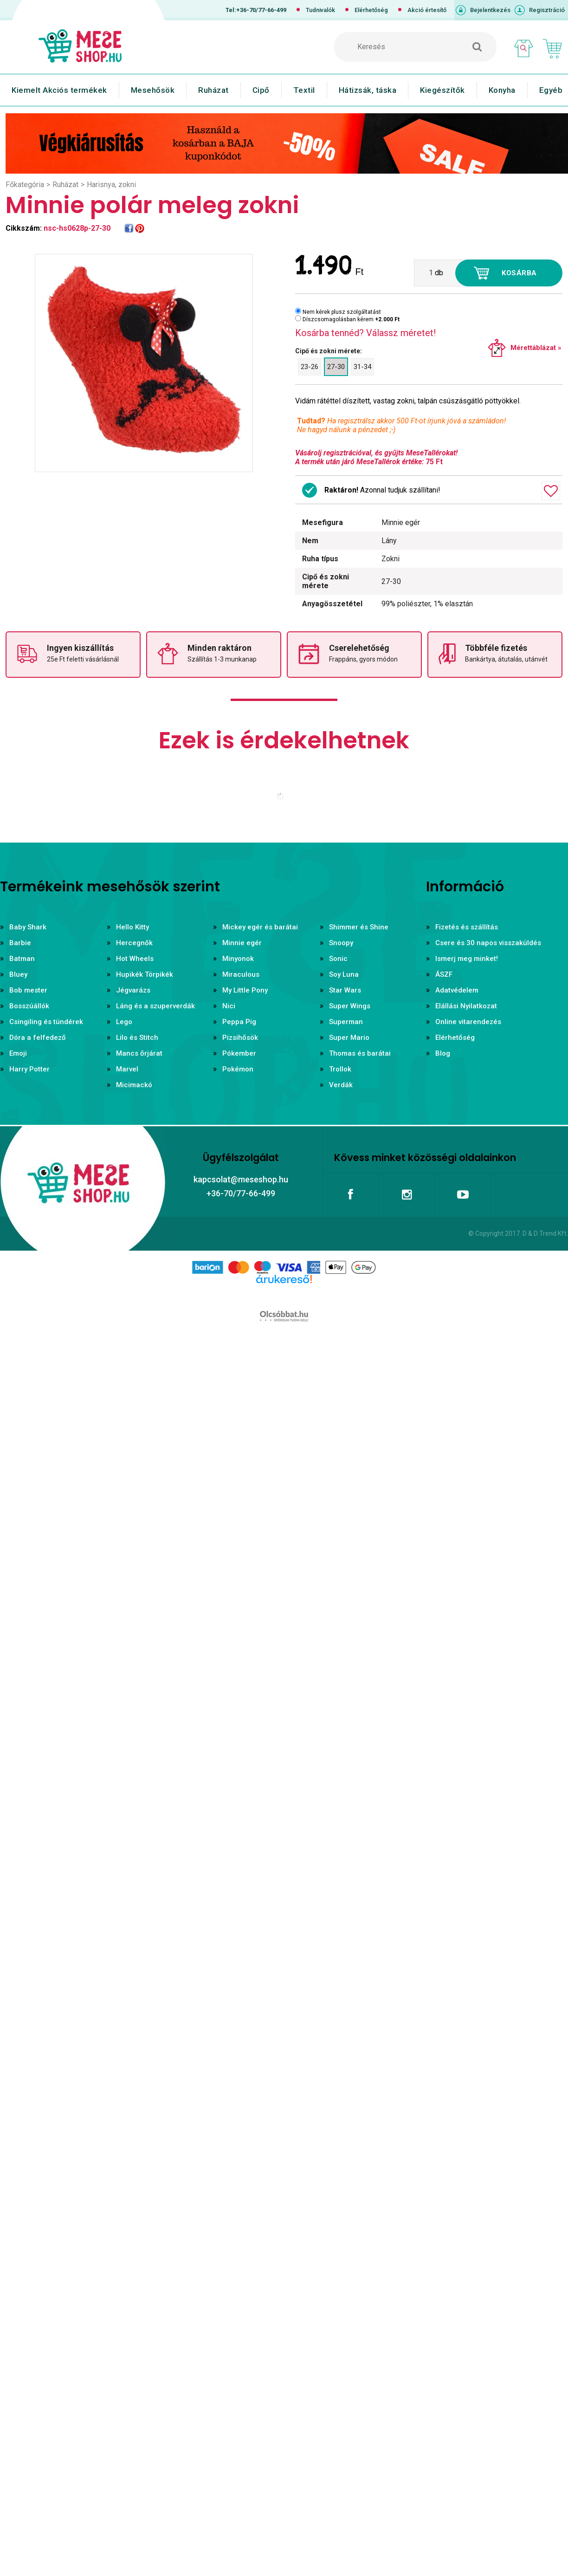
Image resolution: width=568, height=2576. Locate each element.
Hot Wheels (135, 958)
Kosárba (519, 273)
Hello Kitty (132, 927)
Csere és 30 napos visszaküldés (488, 943)
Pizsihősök (240, 1037)
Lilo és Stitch (137, 1037)
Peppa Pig (239, 1022)
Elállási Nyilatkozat (466, 1006)
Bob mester (28, 990)
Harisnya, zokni (111, 184)
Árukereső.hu (284, 1294)
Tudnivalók (320, 9)
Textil (304, 90)
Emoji (18, 1053)
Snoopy (341, 943)
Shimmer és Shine (358, 927)
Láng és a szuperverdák (155, 1006)
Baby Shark (27, 927)
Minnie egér (242, 943)
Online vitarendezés (468, 1022)
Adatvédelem (456, 990)
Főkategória (25, 184)
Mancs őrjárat (139, 1053)
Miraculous (240, 974)
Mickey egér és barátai (260, 927)
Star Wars (345, 990)
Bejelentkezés (490, 9)
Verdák (341, 1085)
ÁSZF (443, 974)
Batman (22, 958)
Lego (124, 1022)
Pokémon (237, 1069)
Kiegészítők (442, 90)
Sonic (338, 958)
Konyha (502, 90)
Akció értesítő (426, 9)
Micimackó (134, 1085)
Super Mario (349, 1037)
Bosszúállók (29, 1006)
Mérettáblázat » (536, 348)
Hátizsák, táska (368, 90)
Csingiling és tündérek (46, 1022)
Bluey (18, 974)
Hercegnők (134, 943)
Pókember (239, 1053)
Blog (442, 1053)
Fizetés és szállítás (466, 927)
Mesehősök (153, 90)
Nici (228, 1006)
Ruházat (213, 90)
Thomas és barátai (360, 1053)
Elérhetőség (371, 9)
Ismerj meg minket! (466, 958)
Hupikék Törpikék (144, 974)
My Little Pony (245, 990)
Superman (346, 1022)
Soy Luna (344, 974)
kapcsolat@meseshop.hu (241, 1179)
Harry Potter (29, 1069)
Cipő (261, 90)
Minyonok (238, 958)
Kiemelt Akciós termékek (59, 90)
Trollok (340, 1069)
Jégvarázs (133, 990)
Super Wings (349, 1006)
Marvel (127, 1069)
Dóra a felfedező (37, 1037)
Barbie (20, 943)
